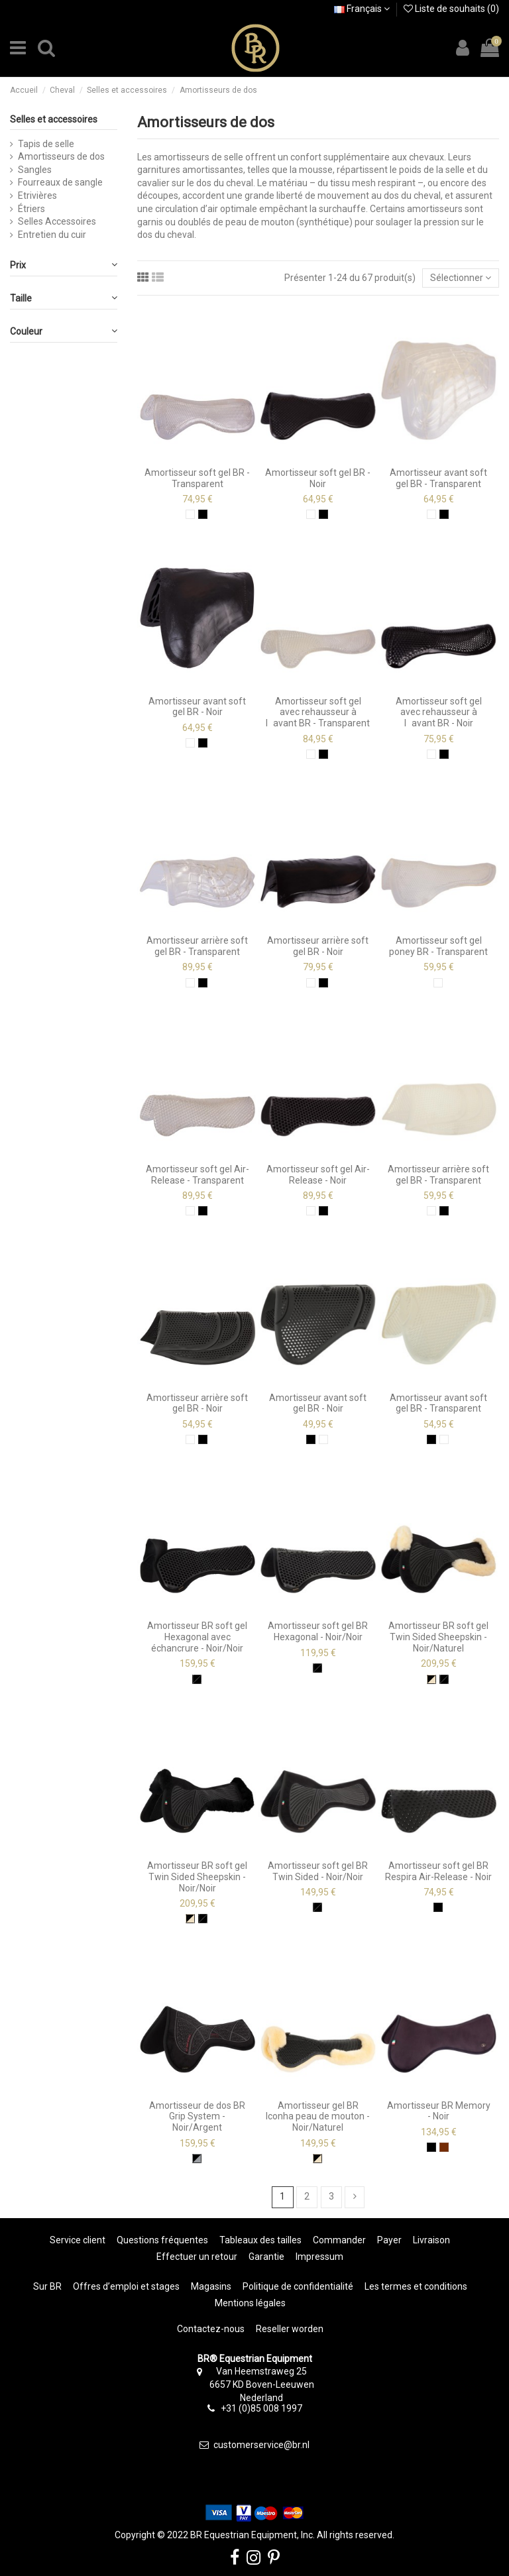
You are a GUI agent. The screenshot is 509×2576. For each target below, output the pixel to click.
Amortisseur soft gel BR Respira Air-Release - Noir (438, 1871)
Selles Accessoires (57, 221)
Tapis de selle (46, 144)
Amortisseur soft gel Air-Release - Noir (318, 1175)
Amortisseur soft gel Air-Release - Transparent (197, 1175)
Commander (339, 2240)
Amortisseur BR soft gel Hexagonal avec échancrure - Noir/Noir (197, 1636)
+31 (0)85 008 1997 (261, 2408)
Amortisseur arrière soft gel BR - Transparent (197, 946)
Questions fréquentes (162, 2240)
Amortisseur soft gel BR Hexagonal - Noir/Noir (318, 1631)
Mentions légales (250, 2303)
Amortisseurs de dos (61, 156)
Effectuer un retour (196, 2256)
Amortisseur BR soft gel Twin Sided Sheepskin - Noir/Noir (197, 1876)
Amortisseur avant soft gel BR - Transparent (438, 478)
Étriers (31, 208)
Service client (77, 2240)
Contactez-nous (211, 2329)
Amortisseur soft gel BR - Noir (317, 478)
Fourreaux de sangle (60, 182)
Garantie (266, 2256)
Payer (389, 2240)
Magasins (211, 2286)
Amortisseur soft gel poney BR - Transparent (438, 946)
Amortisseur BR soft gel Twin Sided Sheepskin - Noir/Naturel (438, 1636)
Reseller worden (289, 2329)
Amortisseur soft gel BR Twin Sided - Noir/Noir (318, 1871)
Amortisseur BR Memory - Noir (438, 2111)
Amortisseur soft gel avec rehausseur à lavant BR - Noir (439, 712)
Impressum (319, 2256)
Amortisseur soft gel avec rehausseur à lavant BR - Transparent (318, 712)
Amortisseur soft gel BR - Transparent (197, 478)
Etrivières (37, 195)
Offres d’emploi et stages (126, 2286)
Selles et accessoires (53, 119)
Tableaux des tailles (260, 2240)
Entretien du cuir (52, 234)
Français (362, 8)
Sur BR (47, 2286)
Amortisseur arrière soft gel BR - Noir (317, 946)
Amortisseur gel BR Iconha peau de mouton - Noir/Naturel (318, 2116)
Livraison (431, 2240)
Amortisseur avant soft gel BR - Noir (197, 707)
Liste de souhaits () (451, 8)
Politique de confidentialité (298, 2286)
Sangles (35, 169)
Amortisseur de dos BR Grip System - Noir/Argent (197, 2116)
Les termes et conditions (416, 2286)
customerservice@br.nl (261, 2444)
